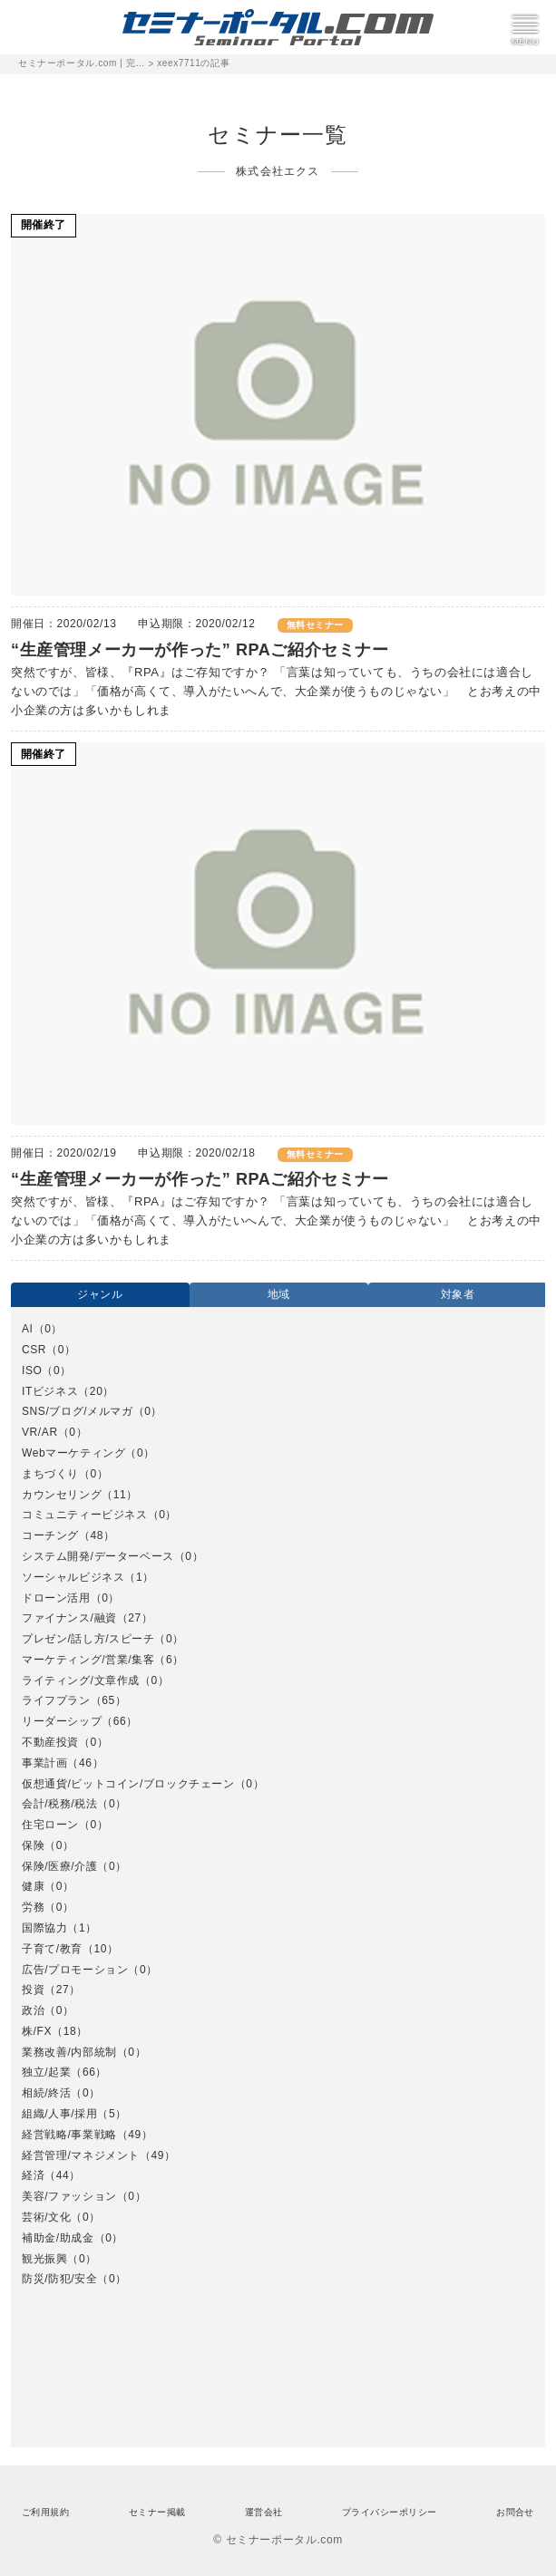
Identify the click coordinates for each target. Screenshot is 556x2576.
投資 (33, 1989)
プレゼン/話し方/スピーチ (88, 1638)
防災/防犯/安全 (59, 2278)
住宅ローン (50, 1824)
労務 (33, 1907)
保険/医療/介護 (59, 1866)
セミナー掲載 (157, 2512)
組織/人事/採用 (59, 2113)
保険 (33, 1845)
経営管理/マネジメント (81, 2155)
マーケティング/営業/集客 (88, 1659)
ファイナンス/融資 (69, 1618)
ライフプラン (56, 1700)
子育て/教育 (52, 1948)
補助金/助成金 (58, 2238)
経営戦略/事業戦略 (69, 2134)
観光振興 (44, 2258)
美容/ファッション (69, 2196)
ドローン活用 (56, 1598)
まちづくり (50, 1473)
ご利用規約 (45, 2512)
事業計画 (44, 1763)
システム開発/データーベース (98, 1556)
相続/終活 (46, 2093)
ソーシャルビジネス (73, 1577)
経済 (33, 2175)
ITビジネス (50, 1391)
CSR (34, 1349)
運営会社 (264, 2512)
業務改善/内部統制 (69, 2052)
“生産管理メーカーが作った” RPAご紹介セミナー (200, 650)
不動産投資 (50, 1742)
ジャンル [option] (99, 1294)
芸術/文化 (46, 2217)
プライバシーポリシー (389, 2512)
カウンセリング (62, 1494)
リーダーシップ (62, 1721)
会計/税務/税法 (59, 1803)
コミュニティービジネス (85, 1514)
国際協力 (44, 1928)
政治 (33, 2010)
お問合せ (515, 2512)
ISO (32, 1370)
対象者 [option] (458, 1294)
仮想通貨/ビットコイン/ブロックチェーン (128, 1783)
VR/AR (40, 1432)
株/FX (37, 2031)
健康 (33, 1886)
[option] (278, 1804)
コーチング (50, 1535)
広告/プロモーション (75, 1969)
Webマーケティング (73, 1453)
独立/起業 (46, 2072)
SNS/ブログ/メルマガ (77, 1411)
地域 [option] (279, 1294)
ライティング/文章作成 (81, 1680)
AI (28, 1328)
